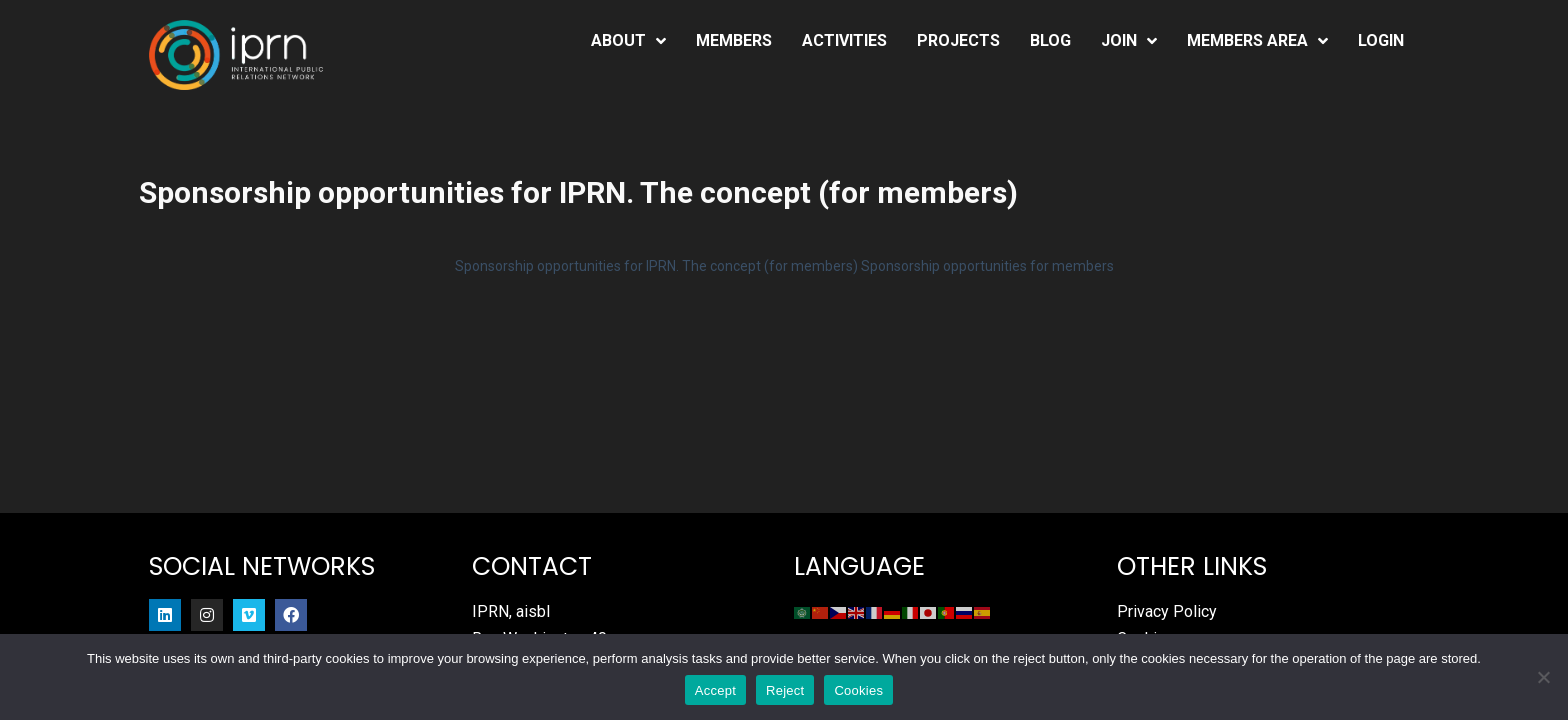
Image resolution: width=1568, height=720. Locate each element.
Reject (785, 690)
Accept (715, 690)
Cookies (858, 690)
